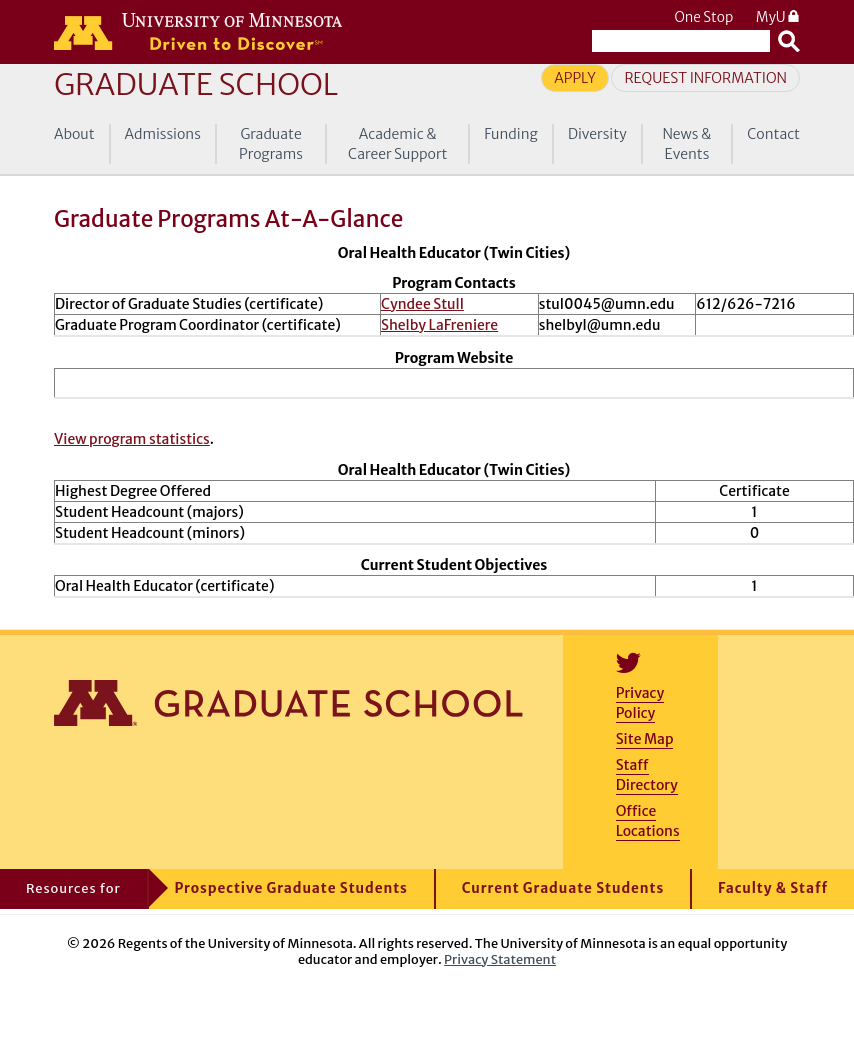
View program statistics (132, 439)
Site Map (645, 739)
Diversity (597, 134)
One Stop (703, 17)
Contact (773, 134)
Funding (511, 134)
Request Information (705, 78)
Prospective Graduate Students (291, 888)
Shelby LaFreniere (439, 325)
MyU (778, 17)
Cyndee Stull (422, 304)
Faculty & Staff (773, 888)
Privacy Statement (500, 959)
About (74, 134)
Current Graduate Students (563, 888)
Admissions (163, 134)
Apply (575, 78)
